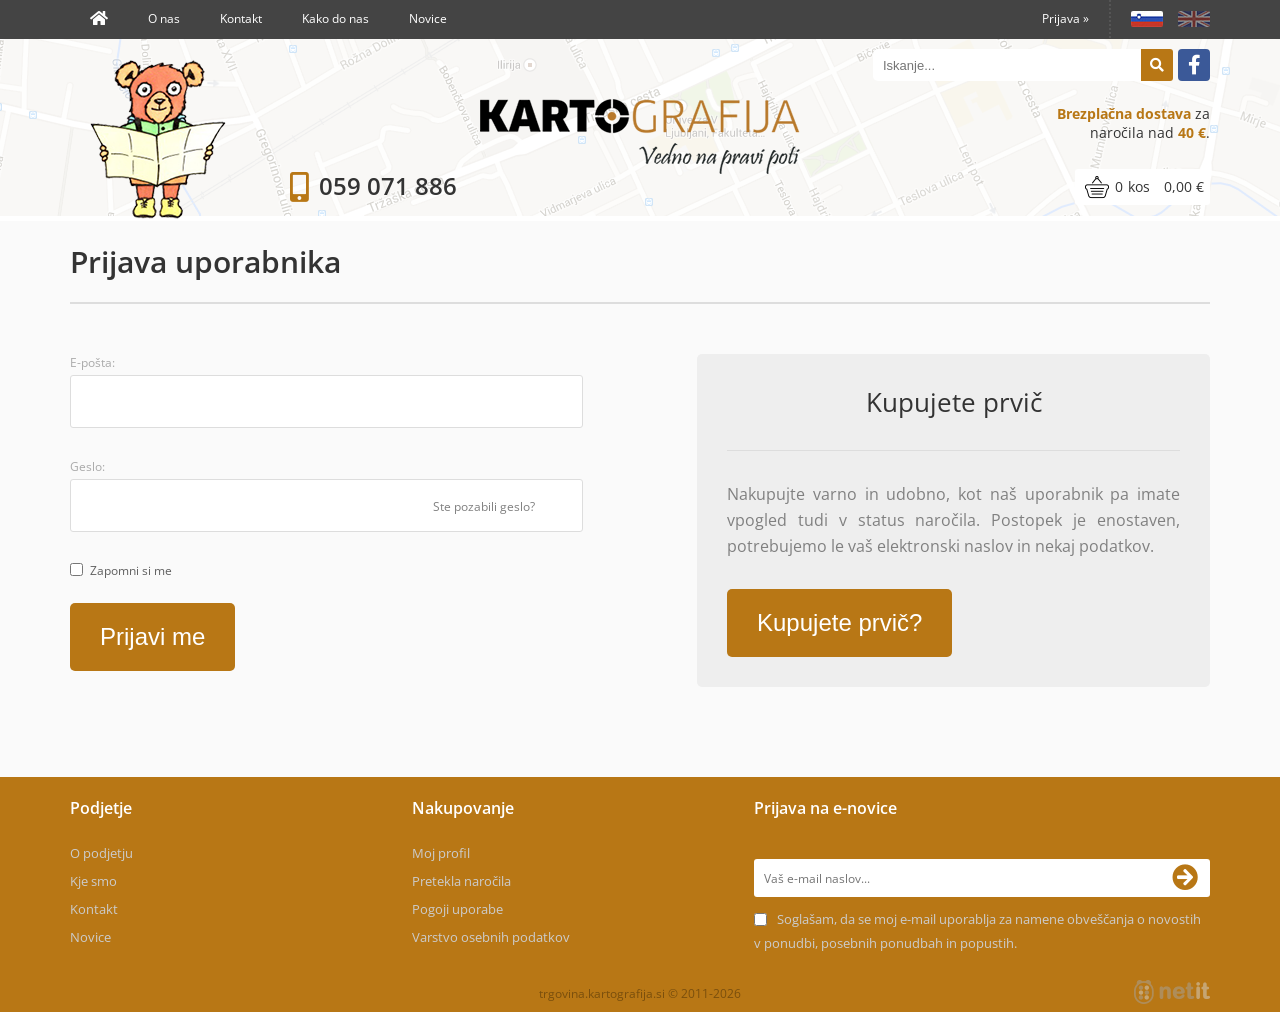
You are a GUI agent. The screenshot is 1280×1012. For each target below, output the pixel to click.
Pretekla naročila (461, 881)
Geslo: (87, 466)
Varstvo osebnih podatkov (491, 937)
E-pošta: (92, 362)
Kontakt (241, 18)
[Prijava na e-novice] (1191, 878)
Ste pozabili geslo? (484, 506)
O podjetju (101, 853)
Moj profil (441, 853)
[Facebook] (1194, 65)
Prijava (1065, 18)
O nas (164, 18)
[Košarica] (1142, 187)
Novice (428, 18)
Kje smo (93, 881)
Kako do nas (335, 18)
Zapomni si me (131, 570)
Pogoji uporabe (457, 909)
